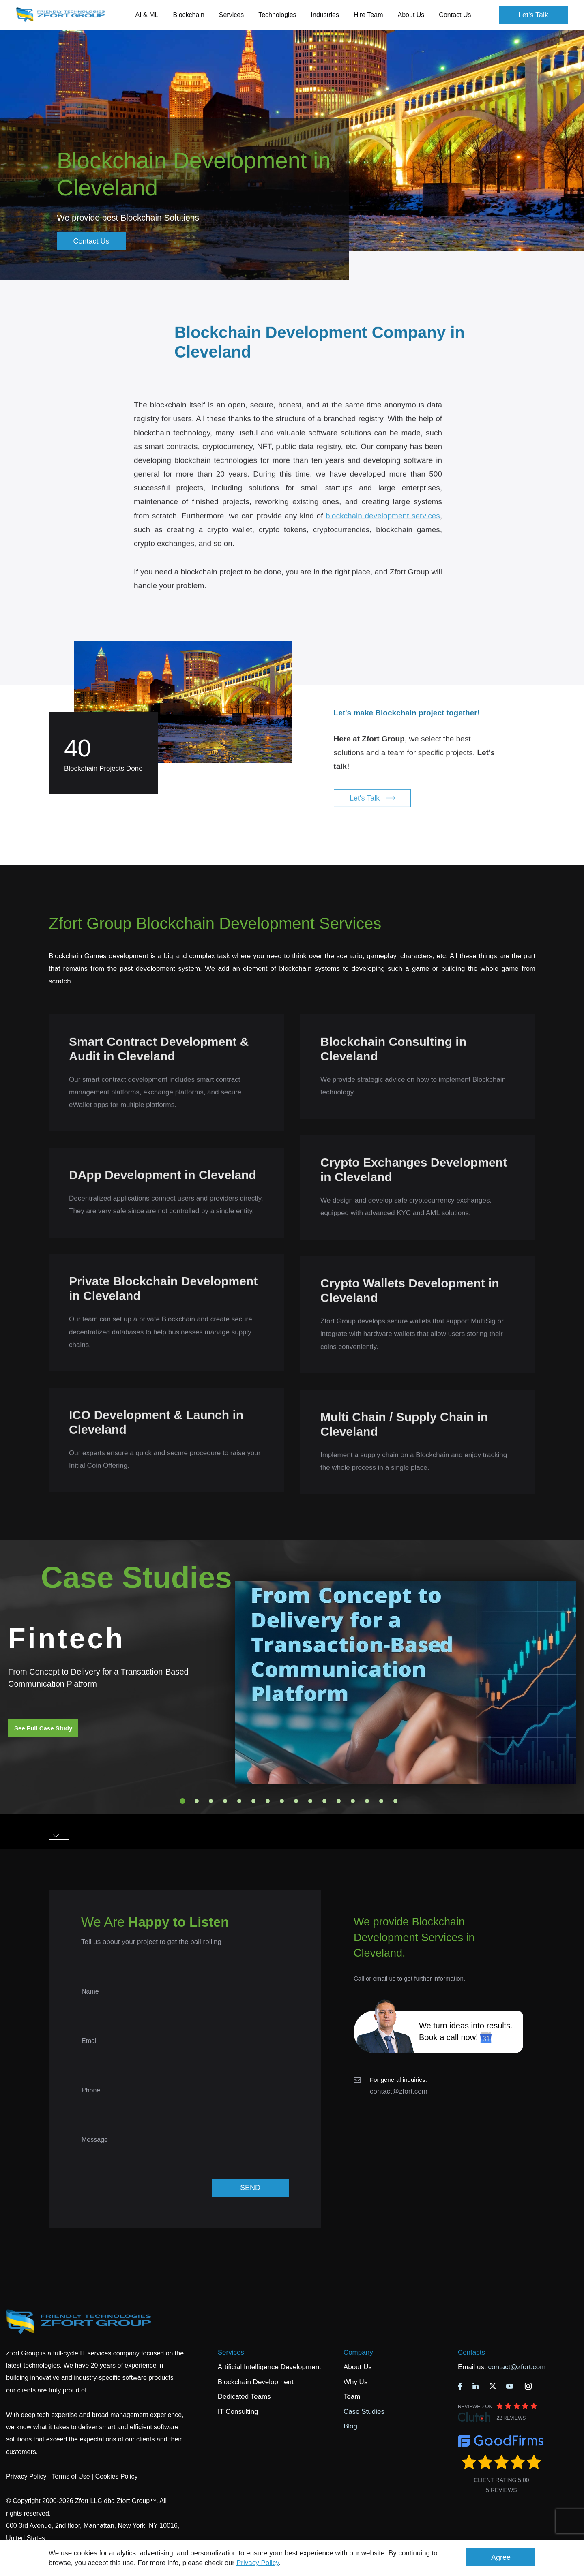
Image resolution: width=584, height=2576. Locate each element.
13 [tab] (353, 1801)
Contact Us (455, 14)
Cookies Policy (116, 2476)
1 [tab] (182, 1801)
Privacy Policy (257, 2563)
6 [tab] (253, 1801)
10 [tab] (310, 1801)
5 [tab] (239, 1801)
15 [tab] (381, 1801)
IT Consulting (238, 2411)
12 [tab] (339, 1801)
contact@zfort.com (398, 2091)
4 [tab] (225, 1801)
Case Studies (364, 2411)
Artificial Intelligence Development (269, 2367)
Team (352, 2396)
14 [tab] (367, 1801)
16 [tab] (395, 1801)
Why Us (356, 2382)
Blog (350, 2426)
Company (358, 2352)
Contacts (471, 2352)
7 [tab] (268, 1801)
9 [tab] (296, 1801)
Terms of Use (71, 2476)
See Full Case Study (43, 1728)
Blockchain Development (256, 2382)
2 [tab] (197, 1801)
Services (231, 2352)
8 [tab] (282, 1801)
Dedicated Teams (244, 2396)
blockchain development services (383, 524)
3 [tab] (211, 1801)
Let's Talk (533, 15)
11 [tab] (324, 1801)
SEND (250, 2188)
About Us (358, 2367)
